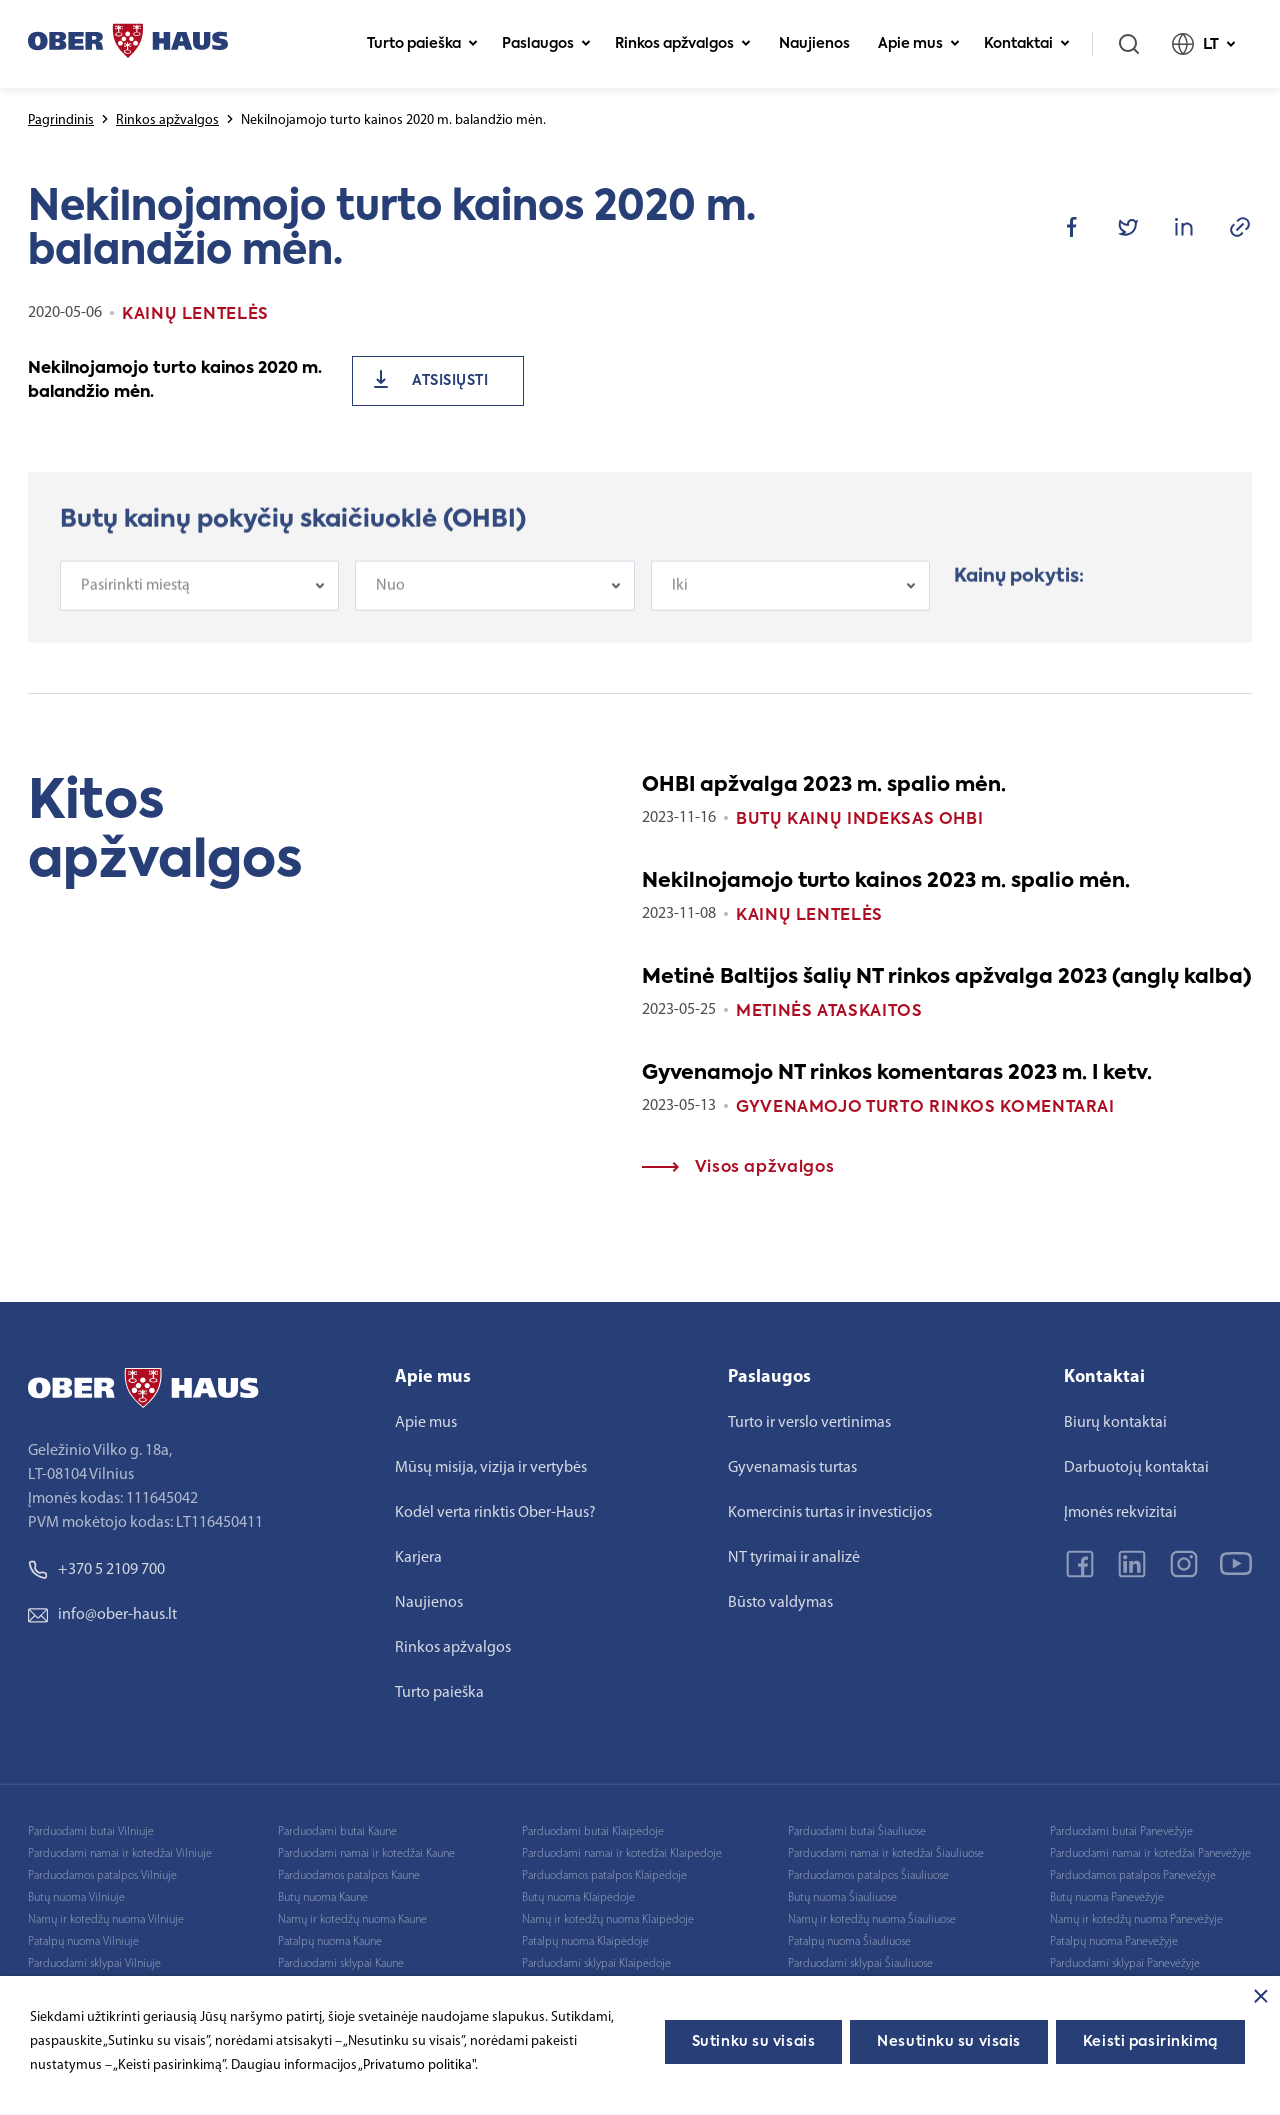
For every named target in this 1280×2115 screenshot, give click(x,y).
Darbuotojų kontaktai (1136, 1468)
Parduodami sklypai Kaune (341, 1964)
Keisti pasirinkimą (1150, 2042)
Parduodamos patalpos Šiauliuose (868, 1876)
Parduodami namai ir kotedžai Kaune (366, 1854)
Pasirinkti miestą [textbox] (135, 603)
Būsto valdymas (780, 1603)
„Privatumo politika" (416, 2065)
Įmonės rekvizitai (1120, 1513)
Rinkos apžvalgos (683, 44)
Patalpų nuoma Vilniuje (83, 1942)
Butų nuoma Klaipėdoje (578, 1898)
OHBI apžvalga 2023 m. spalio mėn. (824, 786)
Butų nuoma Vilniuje (76, 1898)
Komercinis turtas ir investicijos (830, 1513)
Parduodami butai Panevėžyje (1121, 1832)
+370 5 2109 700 (96, 1570)
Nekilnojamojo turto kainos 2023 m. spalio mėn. (886, 882)
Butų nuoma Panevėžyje (1107, 1898)
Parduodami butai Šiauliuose (857, 1832)
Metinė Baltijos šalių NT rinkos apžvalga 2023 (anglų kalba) (947, 978)
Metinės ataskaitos (829, 1012)
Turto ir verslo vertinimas (809, 1423)
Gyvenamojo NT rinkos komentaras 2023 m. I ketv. (897, 1074)
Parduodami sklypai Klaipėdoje (596, 1964)
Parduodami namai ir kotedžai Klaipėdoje (622, 1854)
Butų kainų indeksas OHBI (859, 820)
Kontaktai (1027, 44)
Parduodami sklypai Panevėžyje (1125, 1964)
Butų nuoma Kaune (323, 1898)
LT (1204, 44)
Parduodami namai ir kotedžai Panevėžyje (1150, 1854)
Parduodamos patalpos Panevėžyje (1133, 1876)
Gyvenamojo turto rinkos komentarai (925, 1108)
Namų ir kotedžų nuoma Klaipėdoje (608, 1920)
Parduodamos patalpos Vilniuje (102, 1876)
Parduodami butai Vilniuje (91, 1832)
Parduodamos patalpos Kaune (349, 1876)
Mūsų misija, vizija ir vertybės (491, 1468)
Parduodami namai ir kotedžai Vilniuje (120, 1854)
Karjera (418, 1558)
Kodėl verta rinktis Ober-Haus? (495, 1513)
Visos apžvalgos (738, 1168)
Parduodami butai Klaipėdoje (593, 1832)
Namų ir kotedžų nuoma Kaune (352, 1920)
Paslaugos (546, 44)
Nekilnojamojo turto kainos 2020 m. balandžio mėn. (175, 381)
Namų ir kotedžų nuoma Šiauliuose (872, 1920)
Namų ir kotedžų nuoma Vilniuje (106, 1920)
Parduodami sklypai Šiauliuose (860, 1964)
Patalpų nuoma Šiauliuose (849, 1942)
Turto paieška (422, 44)
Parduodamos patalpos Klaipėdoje (604, 1876)
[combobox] (199, 603)
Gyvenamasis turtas (792, 1468)
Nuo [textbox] (390, 603)
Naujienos (814, 44)
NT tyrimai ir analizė (794, 1558)
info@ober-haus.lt (102, 1615)
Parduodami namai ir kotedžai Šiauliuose (886, 1854)
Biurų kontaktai (1115, 1423)
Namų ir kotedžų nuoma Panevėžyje (1136, 1920)
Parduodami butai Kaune (337, 1832)
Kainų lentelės (809, 916)
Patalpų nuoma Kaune (330, 1942)
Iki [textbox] (680, 603)
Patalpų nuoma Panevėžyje (1114, 1942)
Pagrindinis (61, 120)
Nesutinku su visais (949, 2042)
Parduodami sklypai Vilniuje (94, 1964)
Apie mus (919, 44)
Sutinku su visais (754, 2042)
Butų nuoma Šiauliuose (842, 1898)
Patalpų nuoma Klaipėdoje (585, 1942)
